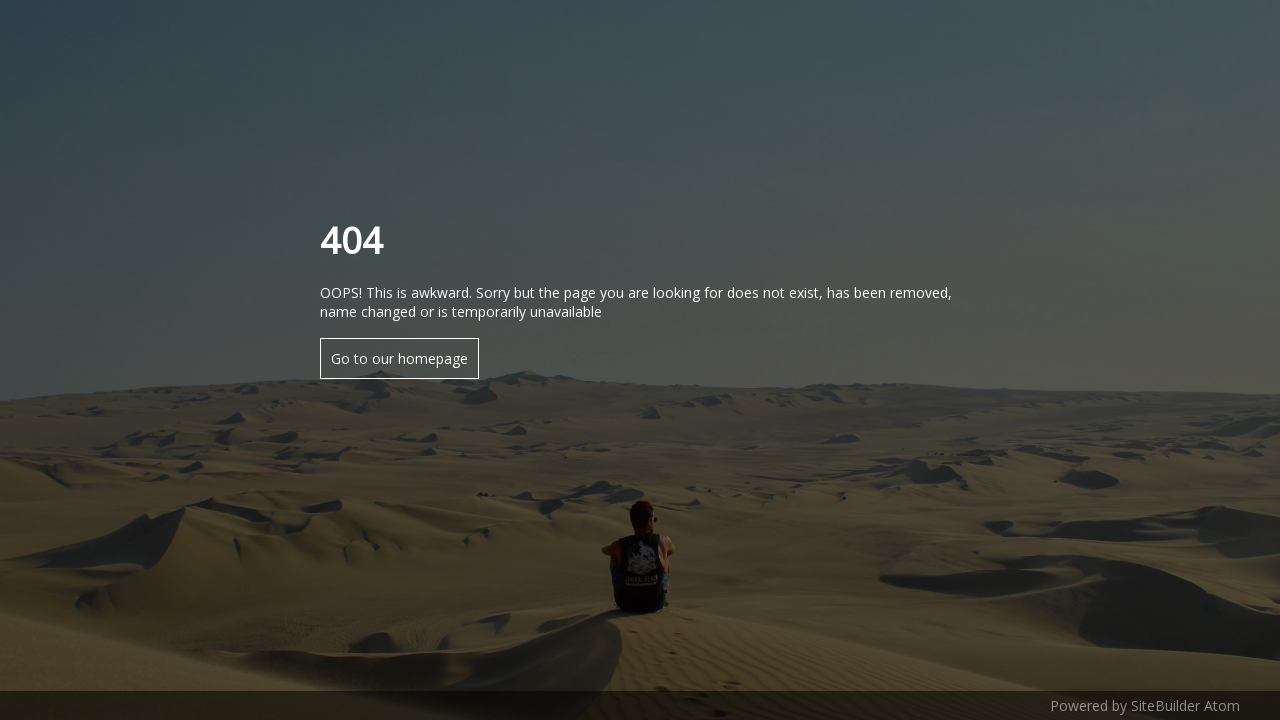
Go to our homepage (399, 358)
